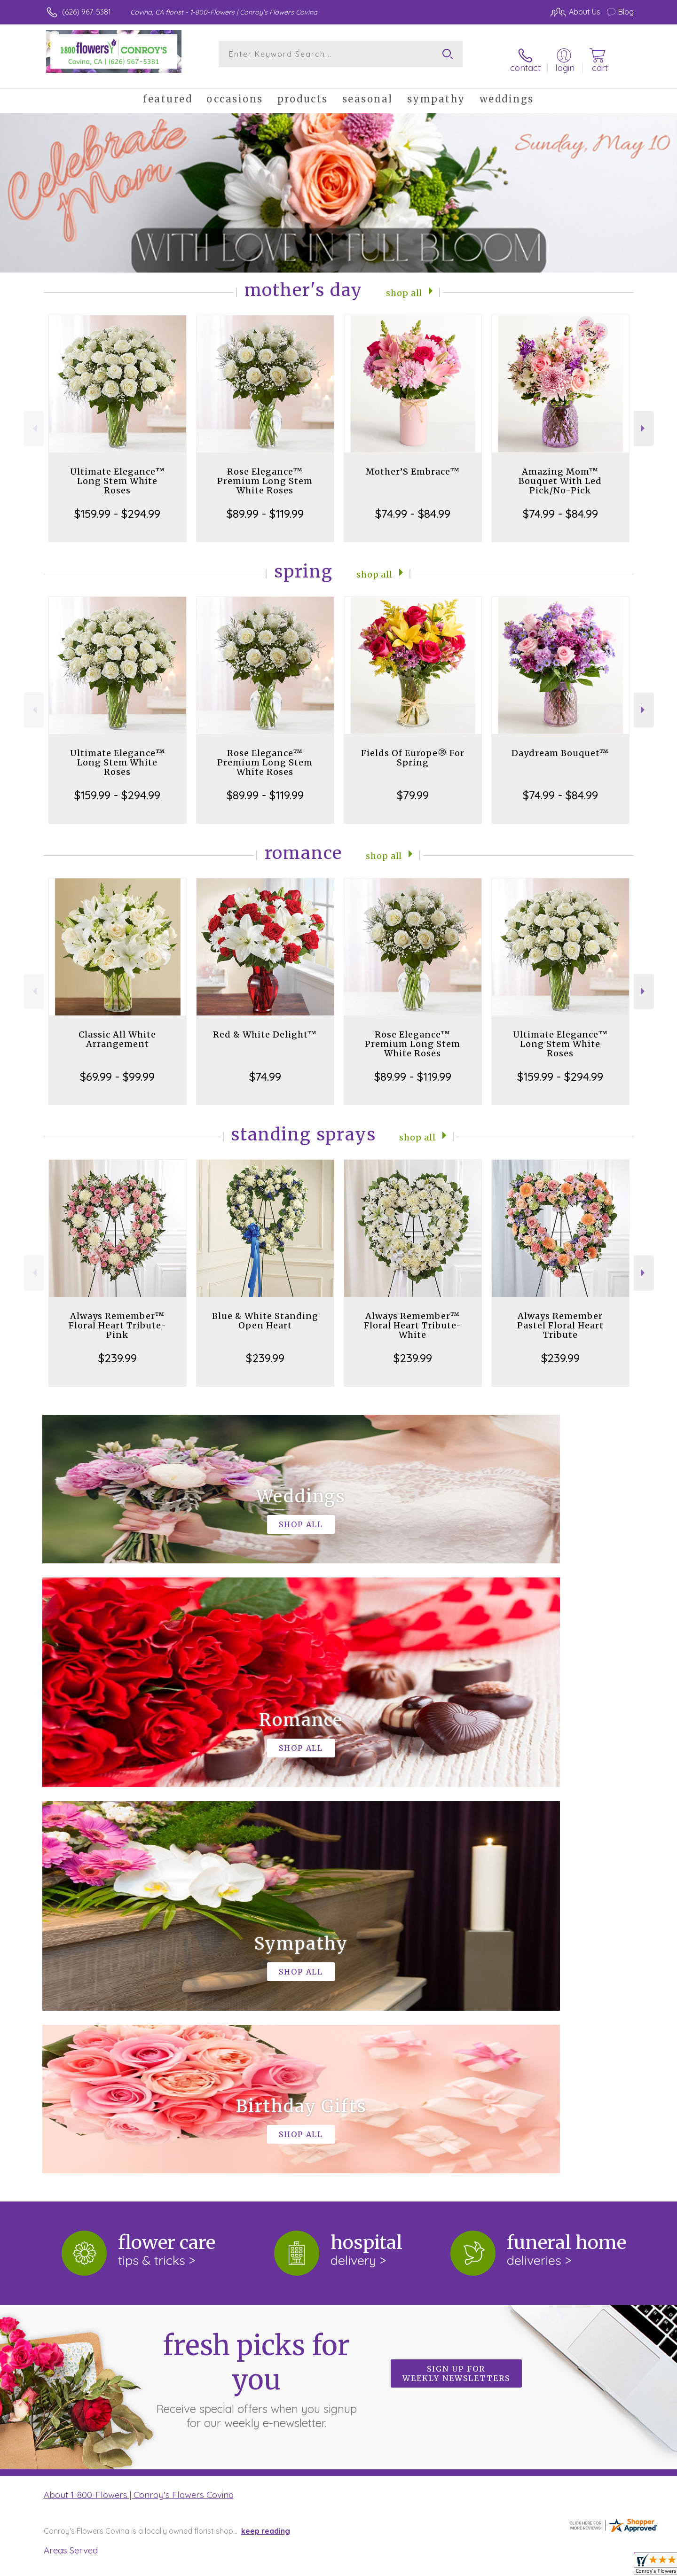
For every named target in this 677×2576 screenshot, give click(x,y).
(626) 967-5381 (86, 11)
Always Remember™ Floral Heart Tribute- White (413, 1315)
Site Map (608, 2566)
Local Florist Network (550, 2566)
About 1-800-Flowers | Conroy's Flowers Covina (139, 2099)
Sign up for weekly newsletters (456, 1977)
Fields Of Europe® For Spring (412, 748)
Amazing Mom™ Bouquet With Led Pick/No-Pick (560, 471)
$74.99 (265, 1067)
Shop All (404, 282)
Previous (34, 419)
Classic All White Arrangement (117, 1029)
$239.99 (117, 1348)
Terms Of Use (428, 2566)
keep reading (265, 2135)
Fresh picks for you (256, 1983)
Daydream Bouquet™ (560, 743)
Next (644, 419)
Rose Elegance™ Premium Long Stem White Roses (265, 471)
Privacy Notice (483, 2566)
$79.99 (413, 785)
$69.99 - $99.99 (117, 1067)
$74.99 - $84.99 (412, 504)
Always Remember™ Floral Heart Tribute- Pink (117, 1315)
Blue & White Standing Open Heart (265, 1311)
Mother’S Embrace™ (413, 461)
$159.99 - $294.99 (117, 504)
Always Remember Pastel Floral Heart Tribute (560, 1315)
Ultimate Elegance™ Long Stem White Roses (117, 471)
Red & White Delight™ (265, 1024)
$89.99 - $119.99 (265, 504)
